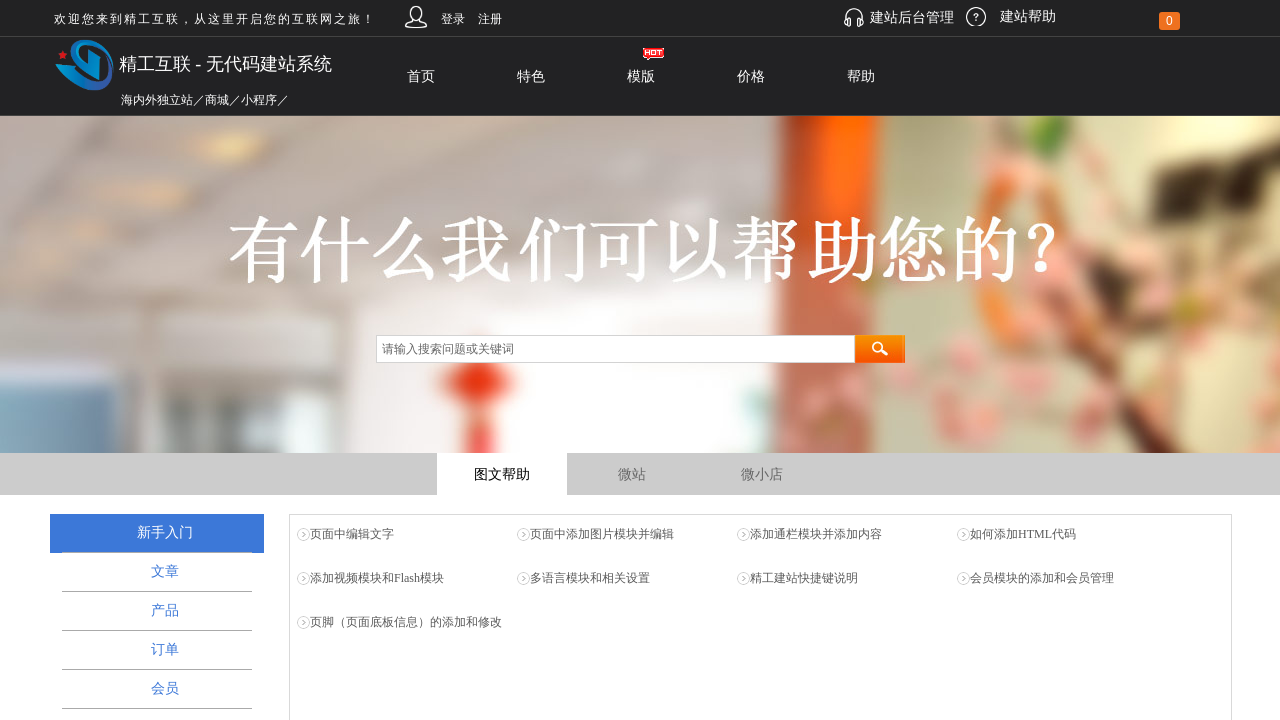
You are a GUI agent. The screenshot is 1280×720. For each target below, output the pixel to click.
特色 (531, 76)
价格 (751, 76)
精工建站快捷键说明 (804, 578)
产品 (165, 610)
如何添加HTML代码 (1023, 534)
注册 (490, 19)
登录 (453, 19)
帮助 (861, 76)
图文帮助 (502, 474)
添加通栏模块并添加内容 (816, 534)
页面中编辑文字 (352, 534)
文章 (165, 571)
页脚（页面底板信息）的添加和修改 (406, 622)
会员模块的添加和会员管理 (1042, 578)
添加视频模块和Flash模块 (377, 578)
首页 (421, 76)
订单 (165, 649)
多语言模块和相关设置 (590, 578)
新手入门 (165, 532)
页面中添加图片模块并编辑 (602, 534)
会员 (165, 688)
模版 (641, 76)
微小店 (762, 474)
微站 (632, 474)
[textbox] (615, 349)
